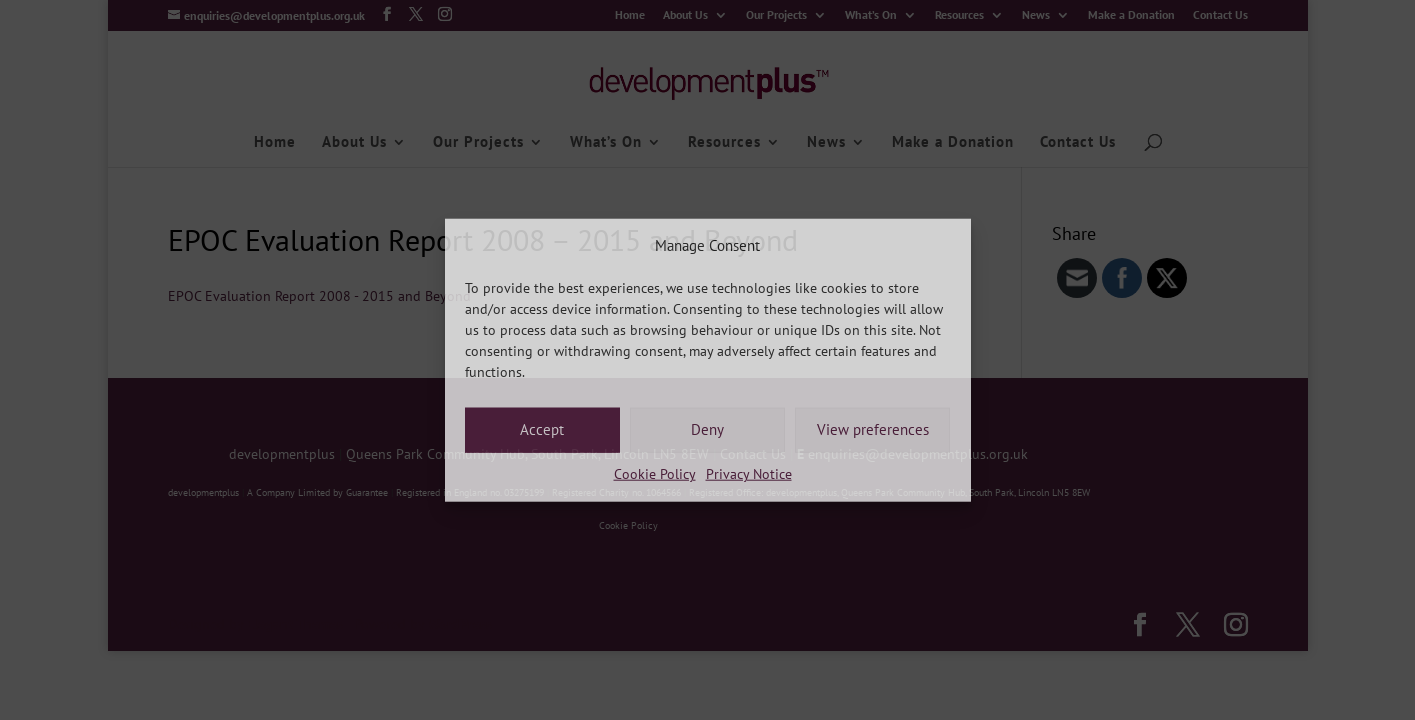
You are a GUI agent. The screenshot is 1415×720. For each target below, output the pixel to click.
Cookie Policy (655, 474)
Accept (542, 429)
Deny (707, 429)
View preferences (873, 429)
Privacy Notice (749, 474)
